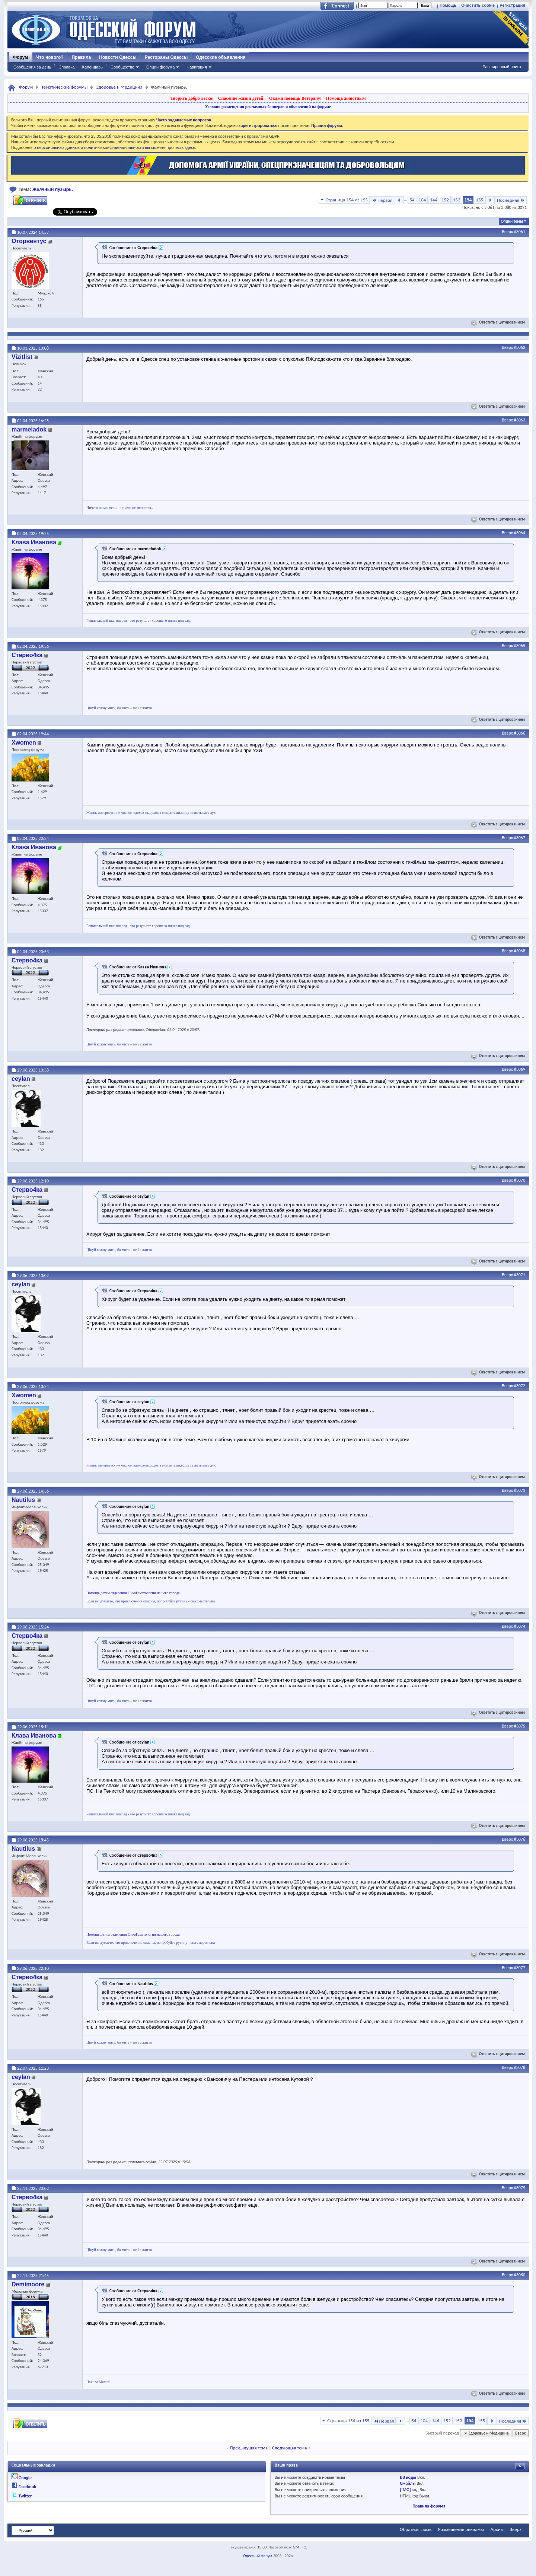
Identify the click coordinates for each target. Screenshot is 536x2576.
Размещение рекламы (461, 2529)
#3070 (519, 1180)
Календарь (92, 67)
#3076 (519, 1839)
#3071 (519, 1274)
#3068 (519, 950)
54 (411, 200)
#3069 (519, 1069)
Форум (20, 57)
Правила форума (428, 2506)
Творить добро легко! (192, 98)
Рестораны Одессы (166, 57)
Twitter (25, 2496)
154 (468, 200)
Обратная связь (415, 2529)
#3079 (519, 2187)
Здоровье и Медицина (119, 87)
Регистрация (512, 5)
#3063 (519, 420)
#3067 (519, 837)
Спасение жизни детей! (241, 98)
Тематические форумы (64, 87)
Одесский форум (257, 2555)
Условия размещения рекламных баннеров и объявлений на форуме (268, 106)
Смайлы (408, 2483)
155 (479, 200)
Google (25, 2477)
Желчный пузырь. (52, 189)
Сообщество (122, 67)
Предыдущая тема (249, 2448)
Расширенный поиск (501, 66)
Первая (382, 200)
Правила (81, 57)
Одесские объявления (220, 57)
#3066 (519, 733)
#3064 (519, 532)
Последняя (511, 200)
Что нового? (49, 57)
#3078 (519, 2067)
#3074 (519, 1626)
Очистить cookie (478, 5)
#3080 (519, 2274)
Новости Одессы (117, 57)
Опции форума (160, 67)
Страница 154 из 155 (347, 200)
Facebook (27, 2486)
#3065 (519, 645)
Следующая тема (289, 2448)
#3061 (519, 231)
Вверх (507, 231)
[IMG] (405, 2489)
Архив (497, 2529)
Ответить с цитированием (498, 322)
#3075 (519, 1726)
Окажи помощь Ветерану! (295, 98)
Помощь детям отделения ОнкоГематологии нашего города (133, 1593)
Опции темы (512, 221)
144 (433, 200)
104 (422, 200)
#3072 (519, 1385)
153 (456, 200)
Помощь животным (346, 98)
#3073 (519, 1490)
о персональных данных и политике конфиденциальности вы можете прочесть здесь (114, 147)
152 (445, 200)
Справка (66, 67)
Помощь (448, 5)
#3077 (519, 1967)
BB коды (408, 2477)
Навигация (196, 67)
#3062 (519, 347)
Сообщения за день (32, 67)
